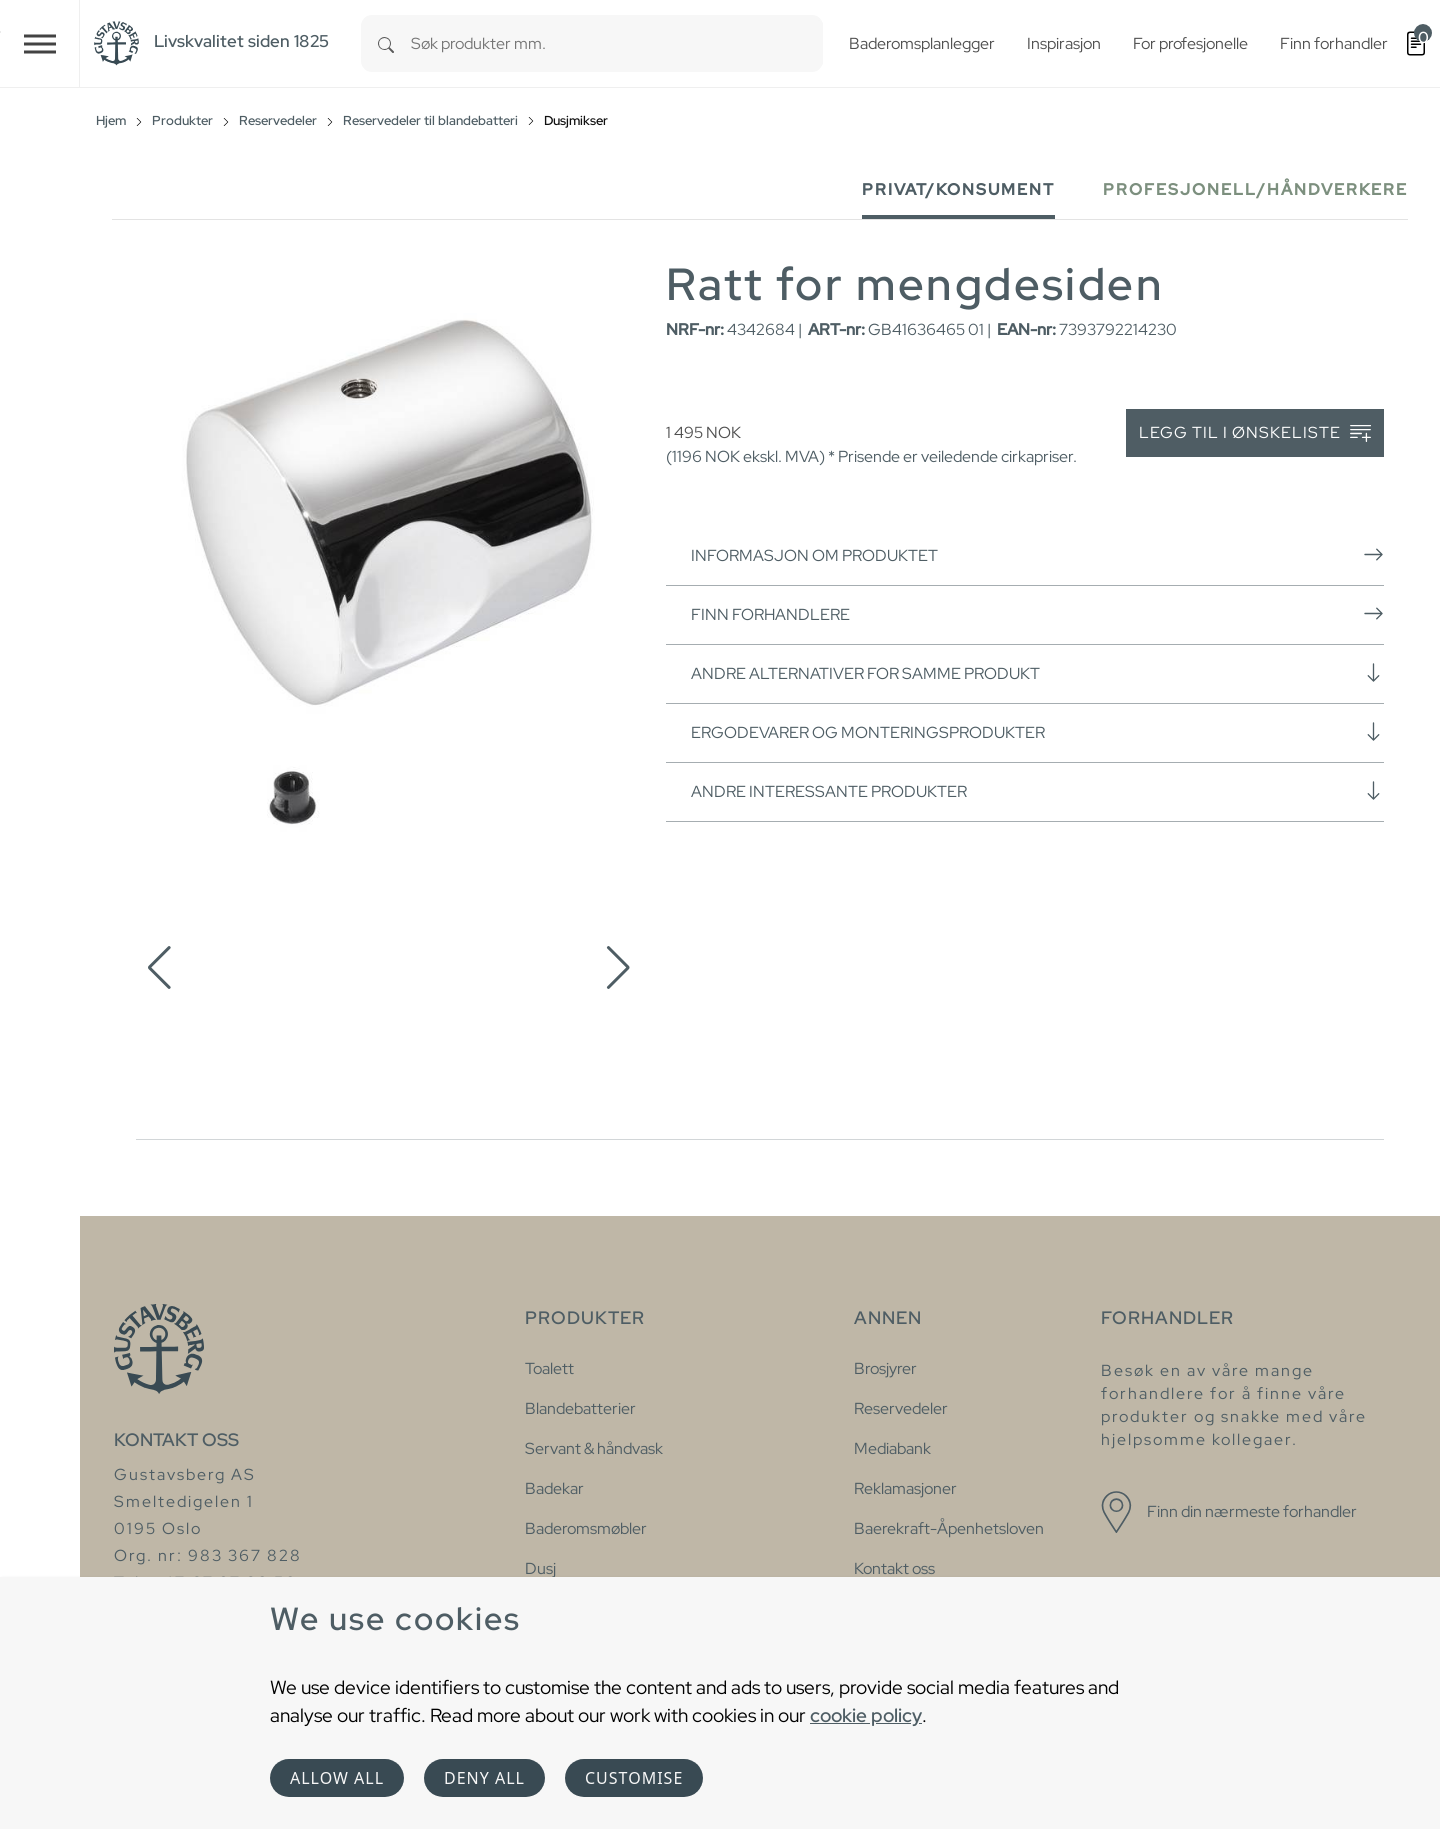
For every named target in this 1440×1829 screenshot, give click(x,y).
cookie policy (866, 1715)
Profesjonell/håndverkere (1255, 189)
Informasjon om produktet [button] (1037, 555)
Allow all (337, 1778)
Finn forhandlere (1037, 614)
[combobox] (617, 43)
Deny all (484, 1778)
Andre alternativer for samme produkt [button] (1037, 673)
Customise (634, 1778)
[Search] (386, 43)
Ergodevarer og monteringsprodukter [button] (1037, 732)
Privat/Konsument (958, 189)
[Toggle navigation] (40, 43)
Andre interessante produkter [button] (1037, 791)
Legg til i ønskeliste (1255, 433)
